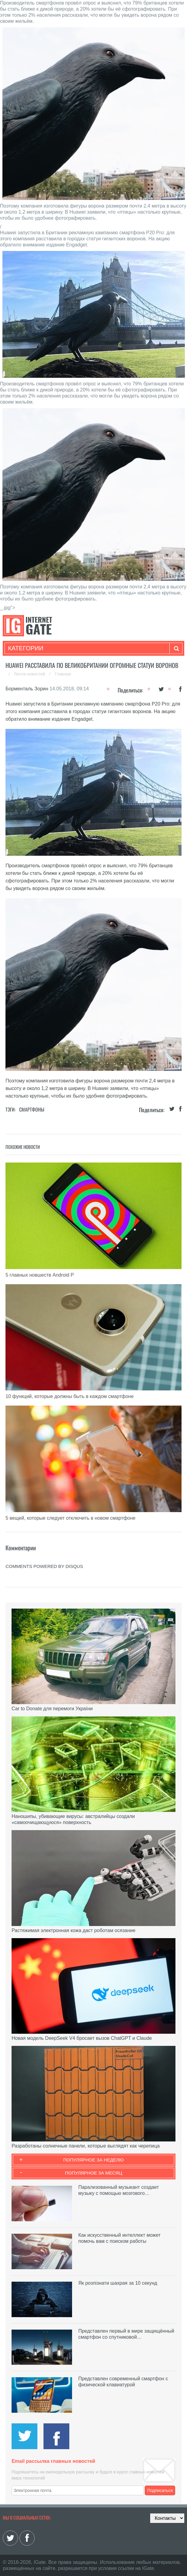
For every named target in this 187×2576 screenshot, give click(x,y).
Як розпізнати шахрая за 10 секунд (117, 2283)
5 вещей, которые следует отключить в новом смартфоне (70, 1518)
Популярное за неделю (93, 2159)
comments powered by (44, 1566)
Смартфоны (31, 1109)
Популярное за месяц (93, 2172)
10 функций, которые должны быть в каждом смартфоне (69, 1396)
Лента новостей (30, 674)
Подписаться (160, 2490)
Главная (63, 674)
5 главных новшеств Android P (39, 1275)
